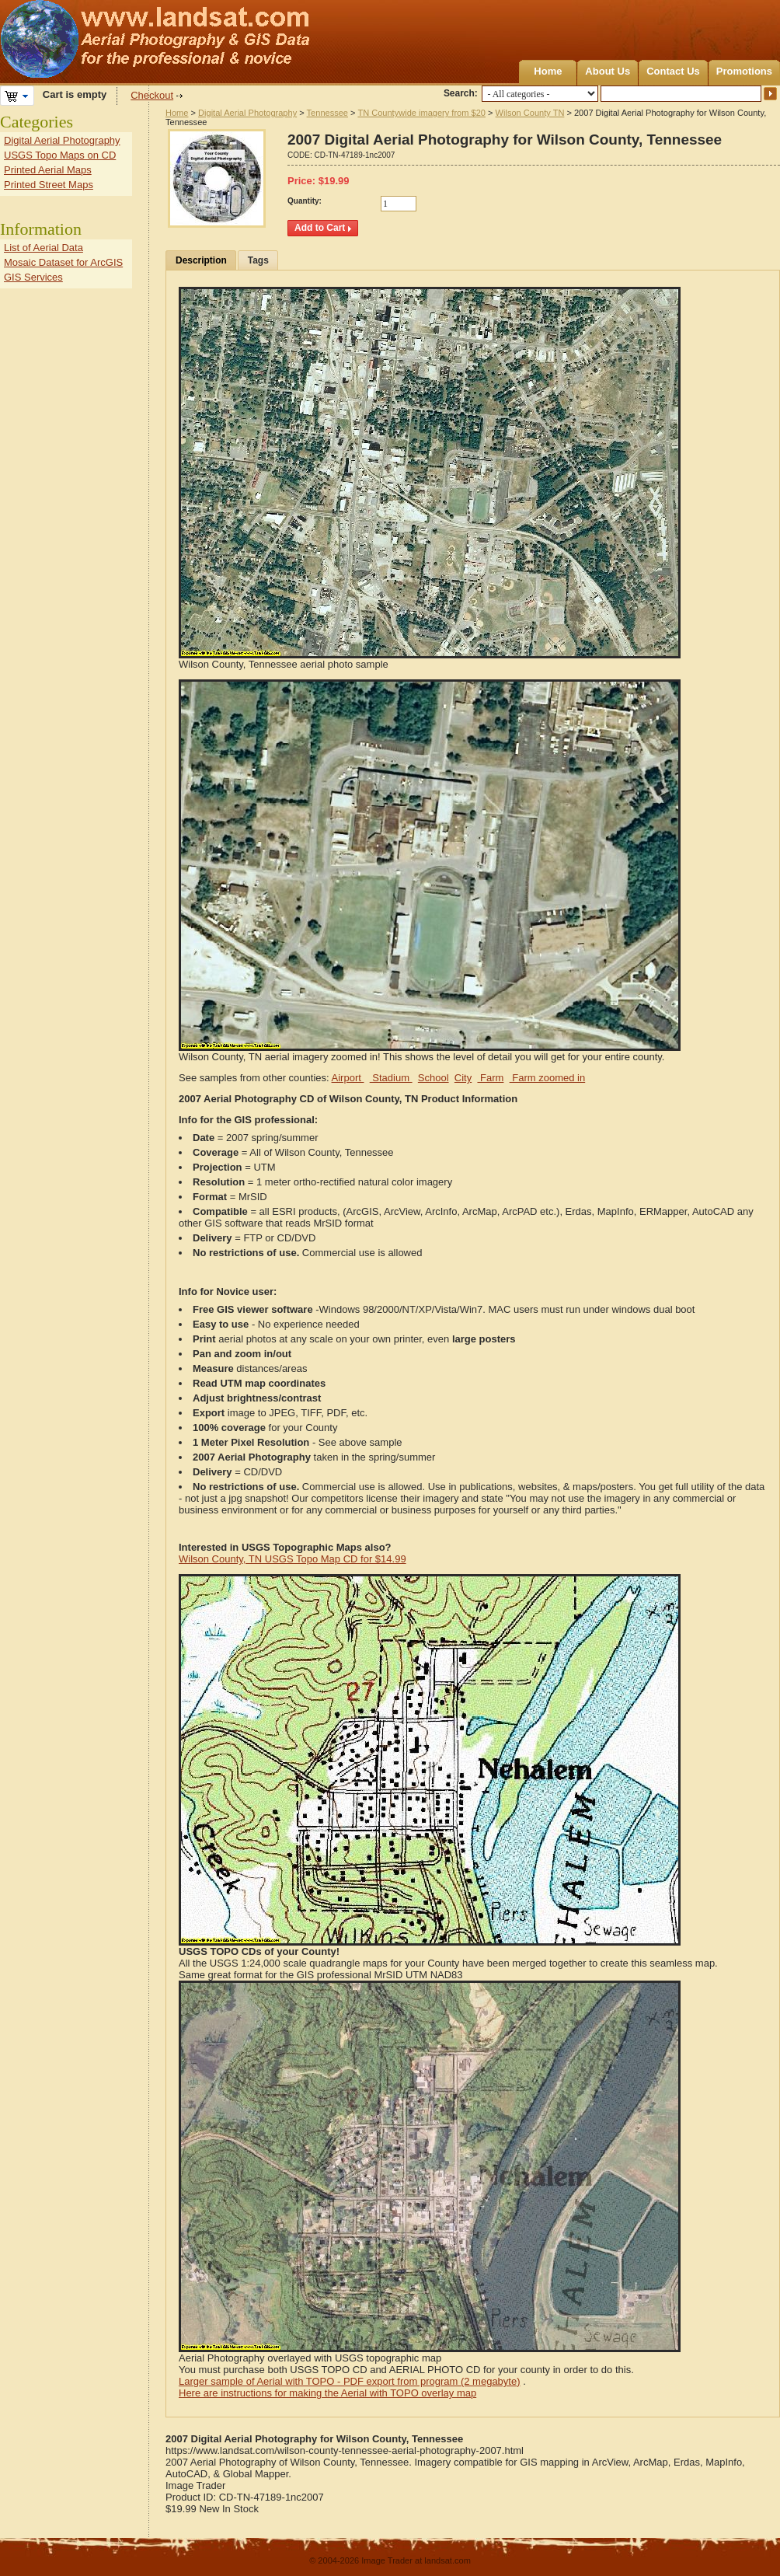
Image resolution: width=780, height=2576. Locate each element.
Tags (258, 260)
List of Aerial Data (43, 247)
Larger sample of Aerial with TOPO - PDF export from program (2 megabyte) (350, 2381)
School (433, 1078)
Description (201, 260)
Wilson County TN (530, 112)
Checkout (152, 95)
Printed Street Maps (48, 184)
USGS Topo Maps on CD (60, 155)
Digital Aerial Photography (247, 112)
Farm (490, 1078)
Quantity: (304, 201)
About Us (607, 71)
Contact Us (673, 71)
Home (548, 71)
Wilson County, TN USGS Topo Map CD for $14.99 (292, 1559)
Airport (348, 1078)
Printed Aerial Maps (48, 170)
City (463, 1078)
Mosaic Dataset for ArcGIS (63, 262)
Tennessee (327, 112)
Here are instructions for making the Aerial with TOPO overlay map (327, 2393)
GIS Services (33, 277)
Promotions (744, 71)
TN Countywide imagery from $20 (421, 112)
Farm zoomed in (548, 1078)
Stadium (391, 1078)
